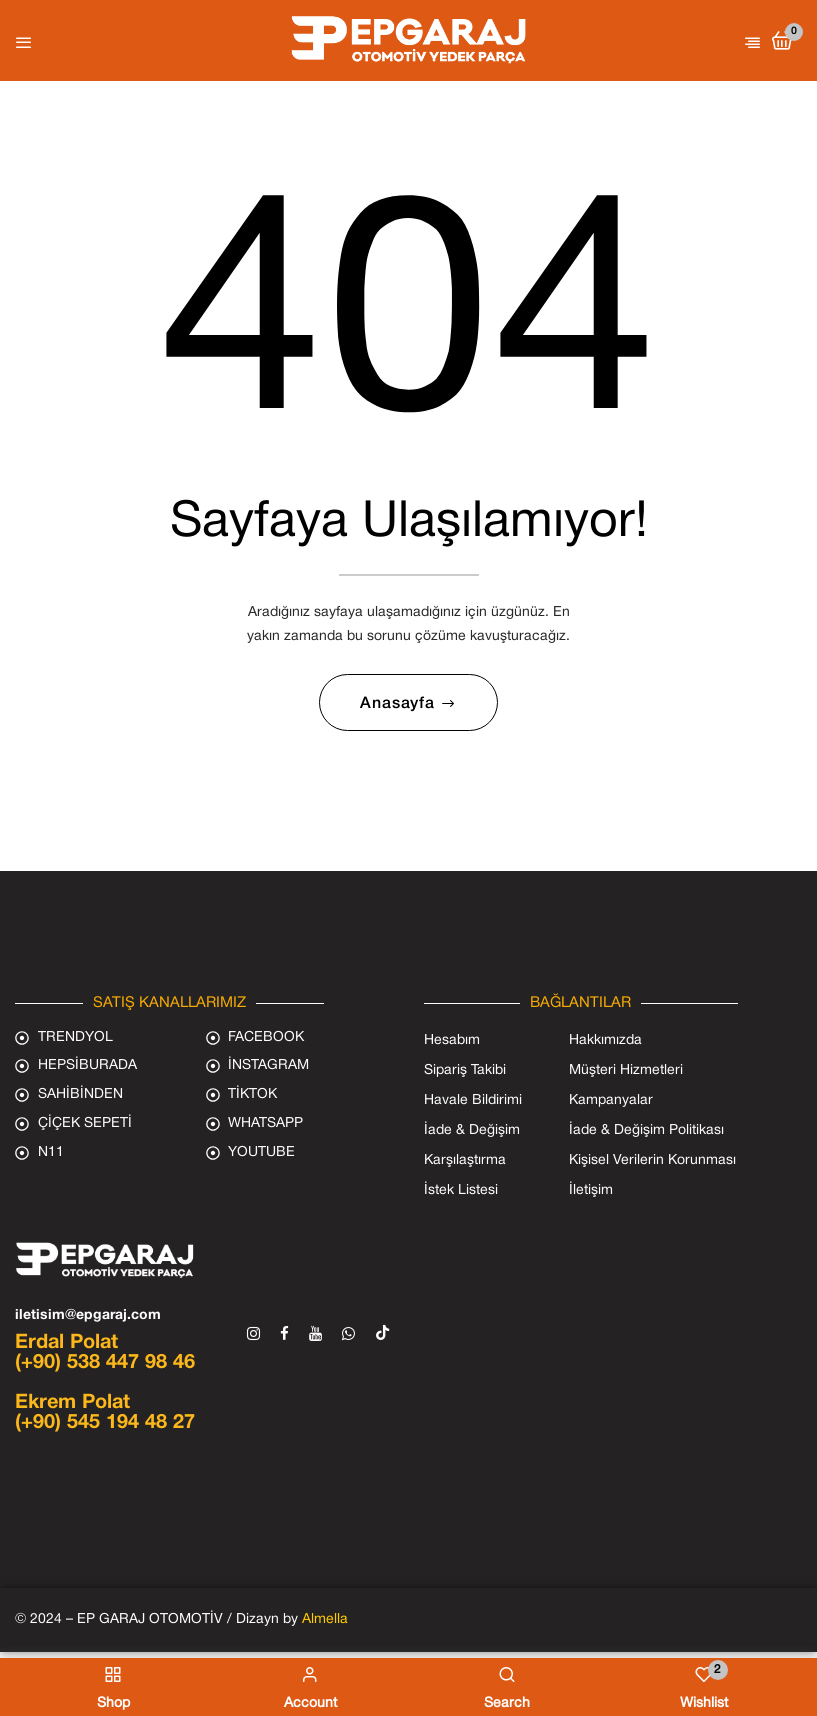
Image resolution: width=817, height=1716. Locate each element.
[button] (782, 41)
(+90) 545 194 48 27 (105, 1428)
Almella (325, 1624)
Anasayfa (399, 708)
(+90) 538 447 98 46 (105, 1368)
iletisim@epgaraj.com (88, 1320)
